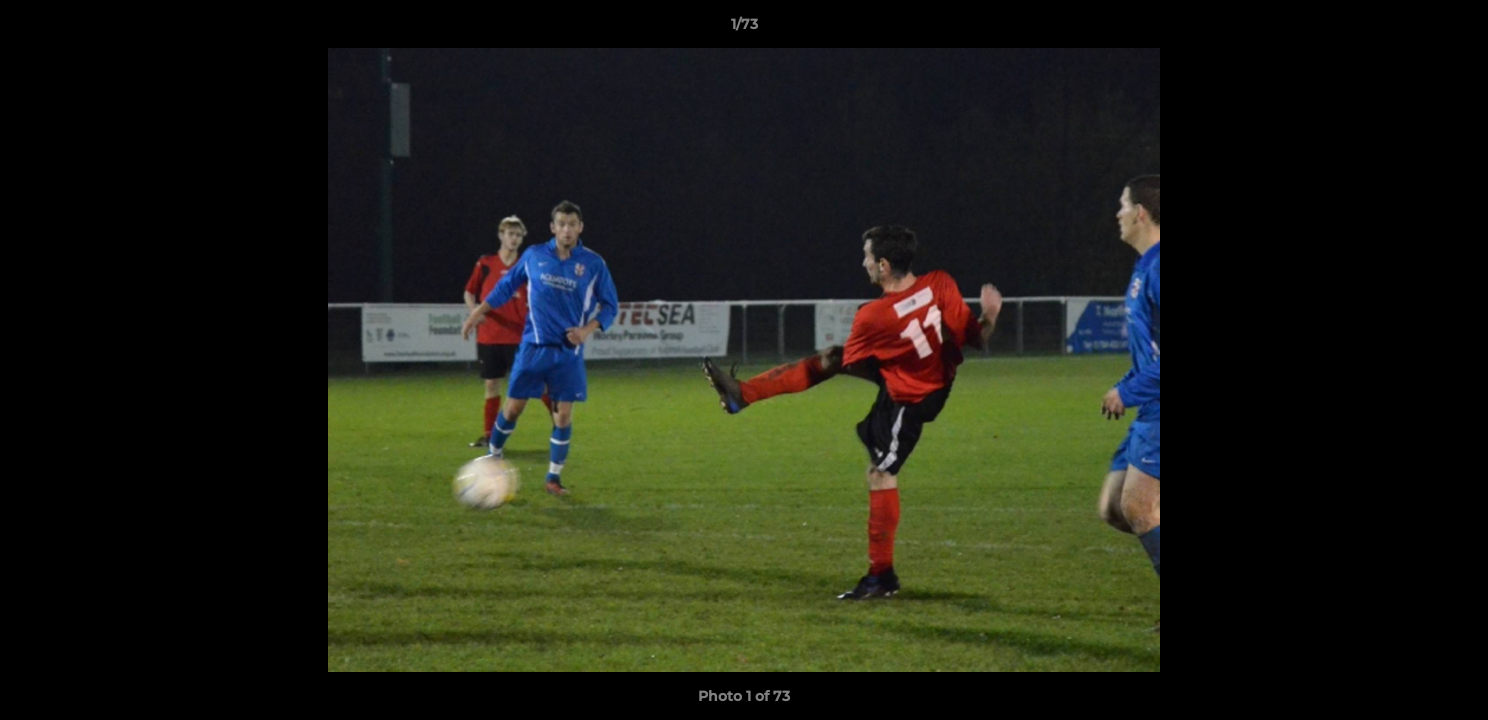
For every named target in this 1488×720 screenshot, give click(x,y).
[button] (1452, 29)
